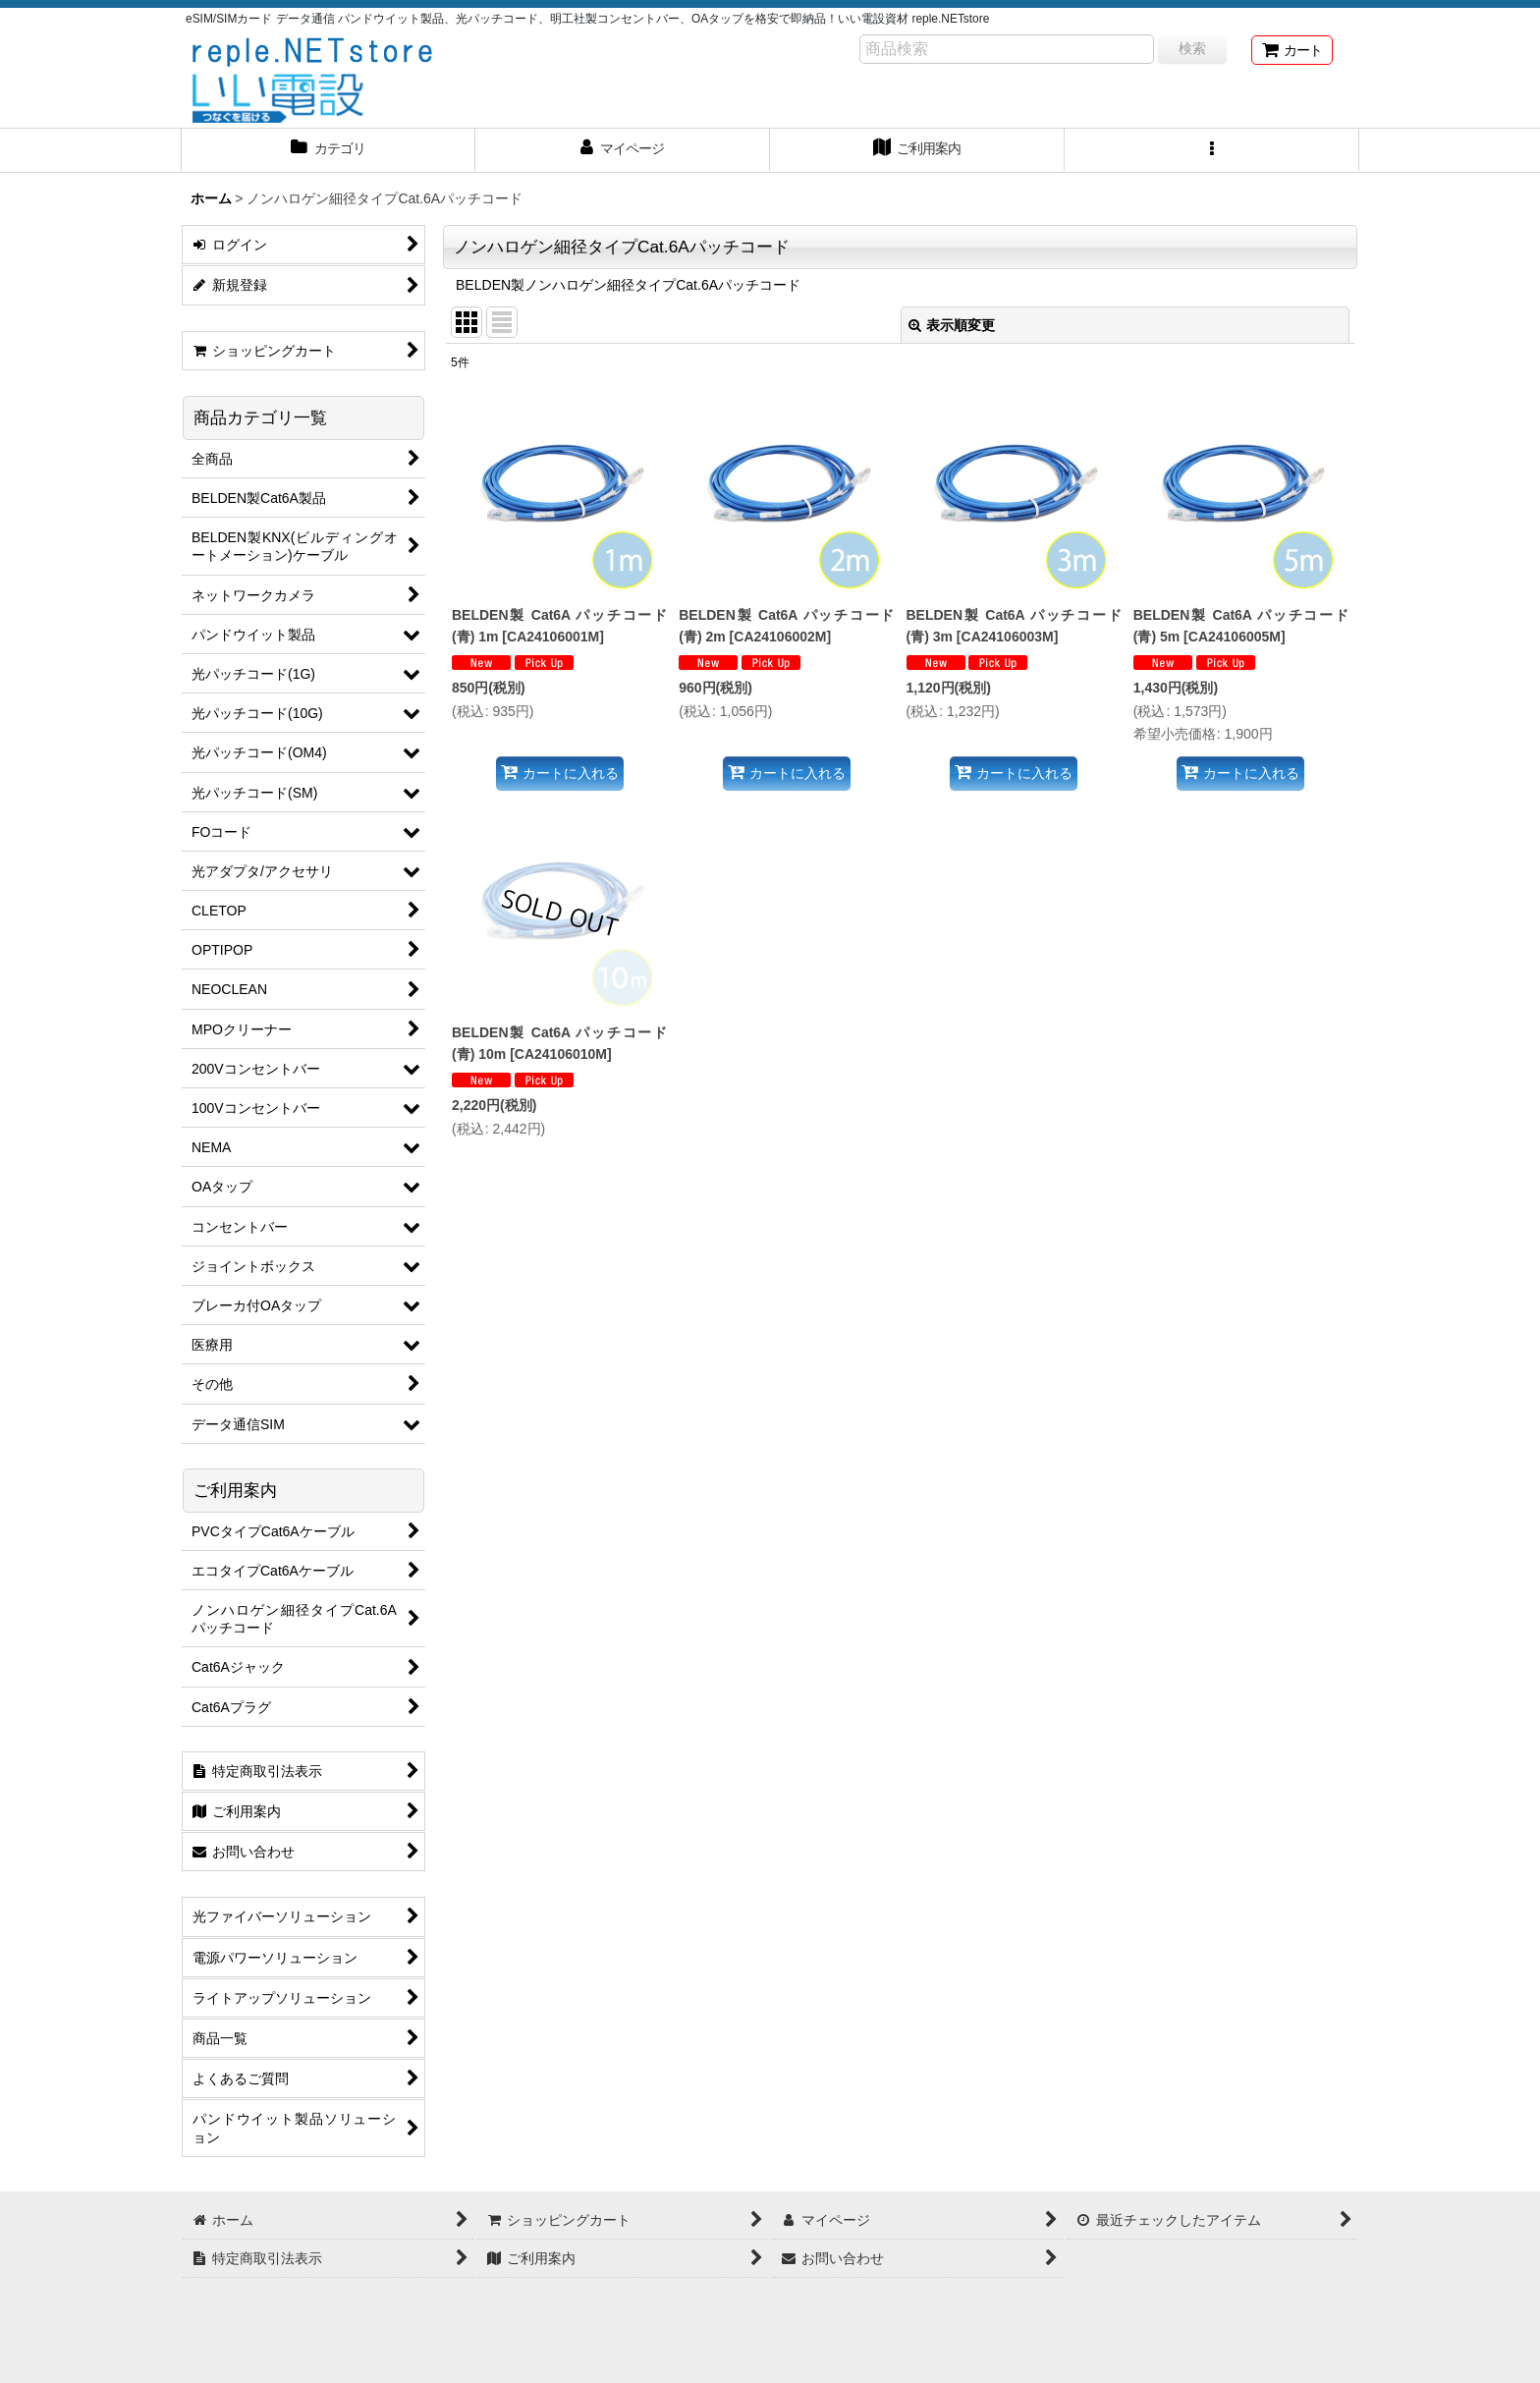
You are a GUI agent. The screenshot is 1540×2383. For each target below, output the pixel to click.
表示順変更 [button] (951, 325)
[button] (1212, 150)
